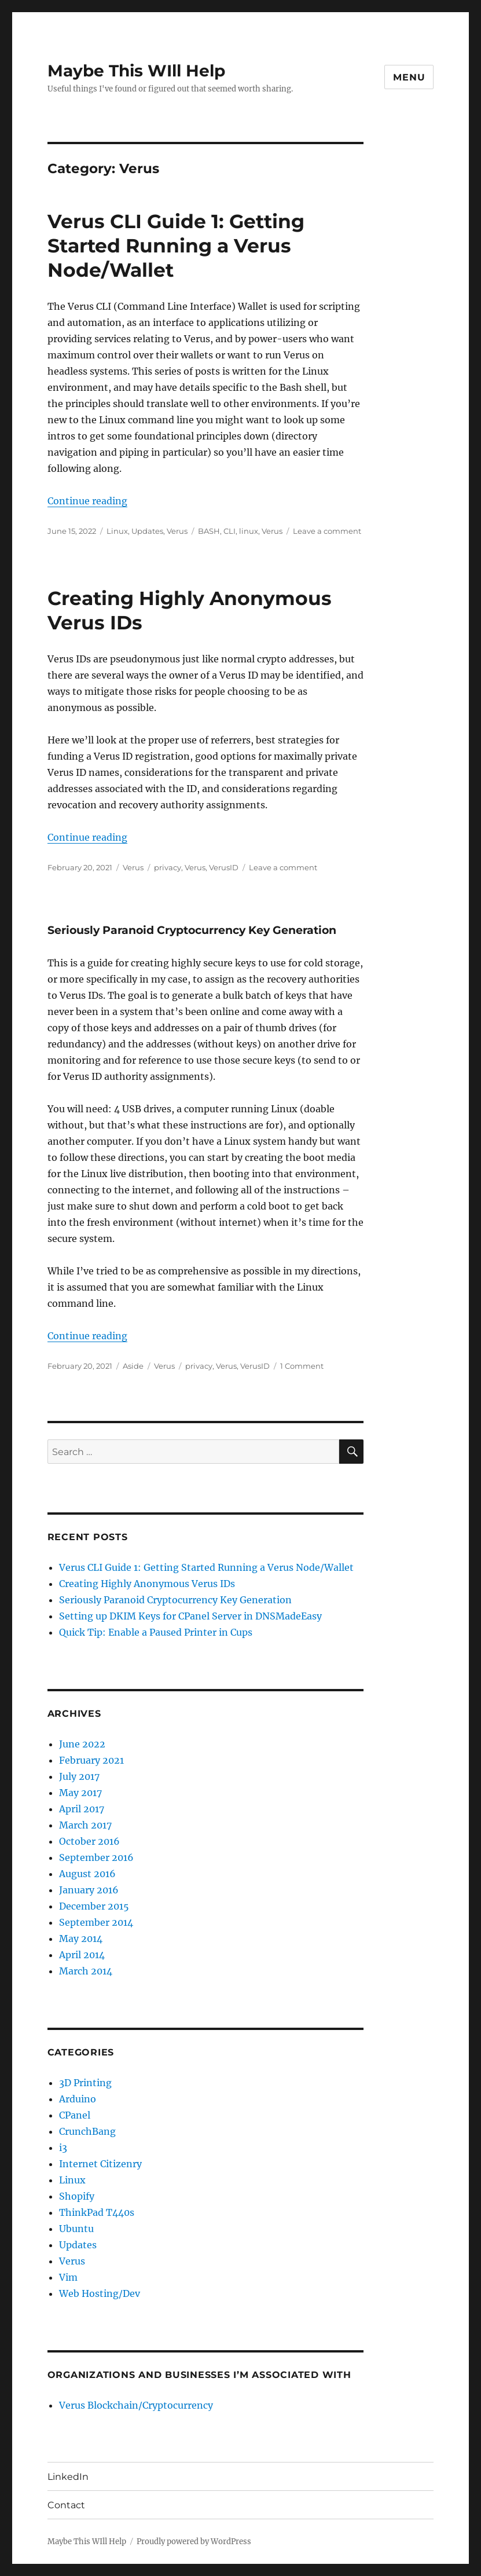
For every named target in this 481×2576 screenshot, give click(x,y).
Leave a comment (327, 531)
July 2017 (79, 1776)
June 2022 (82, 1744)
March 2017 (85, 1825)
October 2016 (89, 1841)
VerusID (223, 867)
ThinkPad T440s (96, 2212)
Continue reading (87, 501)
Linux (117, 531)
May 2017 (80, 1792)
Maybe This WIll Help (136, 70)
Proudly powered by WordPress (194, 2541)
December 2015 (94, 1906)
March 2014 (85, 1971)
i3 (63, 2147)
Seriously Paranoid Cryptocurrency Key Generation (191, 930)
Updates (147, 531)
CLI (229, 531)
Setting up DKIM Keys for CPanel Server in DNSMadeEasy (190, 1616)
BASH (209, 531)
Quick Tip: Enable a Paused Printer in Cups (155, 1632)
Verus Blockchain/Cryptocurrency (136, 2405)
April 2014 (82, 1955)
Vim (68, 2277)
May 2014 (80, 1938)
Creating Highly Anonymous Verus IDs (147, 1583)
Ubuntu (76, 2228)
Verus (177, 531)
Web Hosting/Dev (99, 2293)
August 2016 (87, 1873)
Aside (133, 1366)
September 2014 (96, 1922)
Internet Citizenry (100, 2164)
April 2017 (81, 1809)
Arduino (77, 2099)
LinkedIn (68, 2476)
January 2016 (89, 1890)
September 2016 (96, 1857)
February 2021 (91, 1760)
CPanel (74, 2115)
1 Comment (302, 1366)
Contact (66, 2505)
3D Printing (85, 2082)
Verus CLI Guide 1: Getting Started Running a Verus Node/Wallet (175, 245)
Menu (409, 77)
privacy (167, 867)
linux (248, 531)
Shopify (76, 2196)
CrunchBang (87, 2131)
